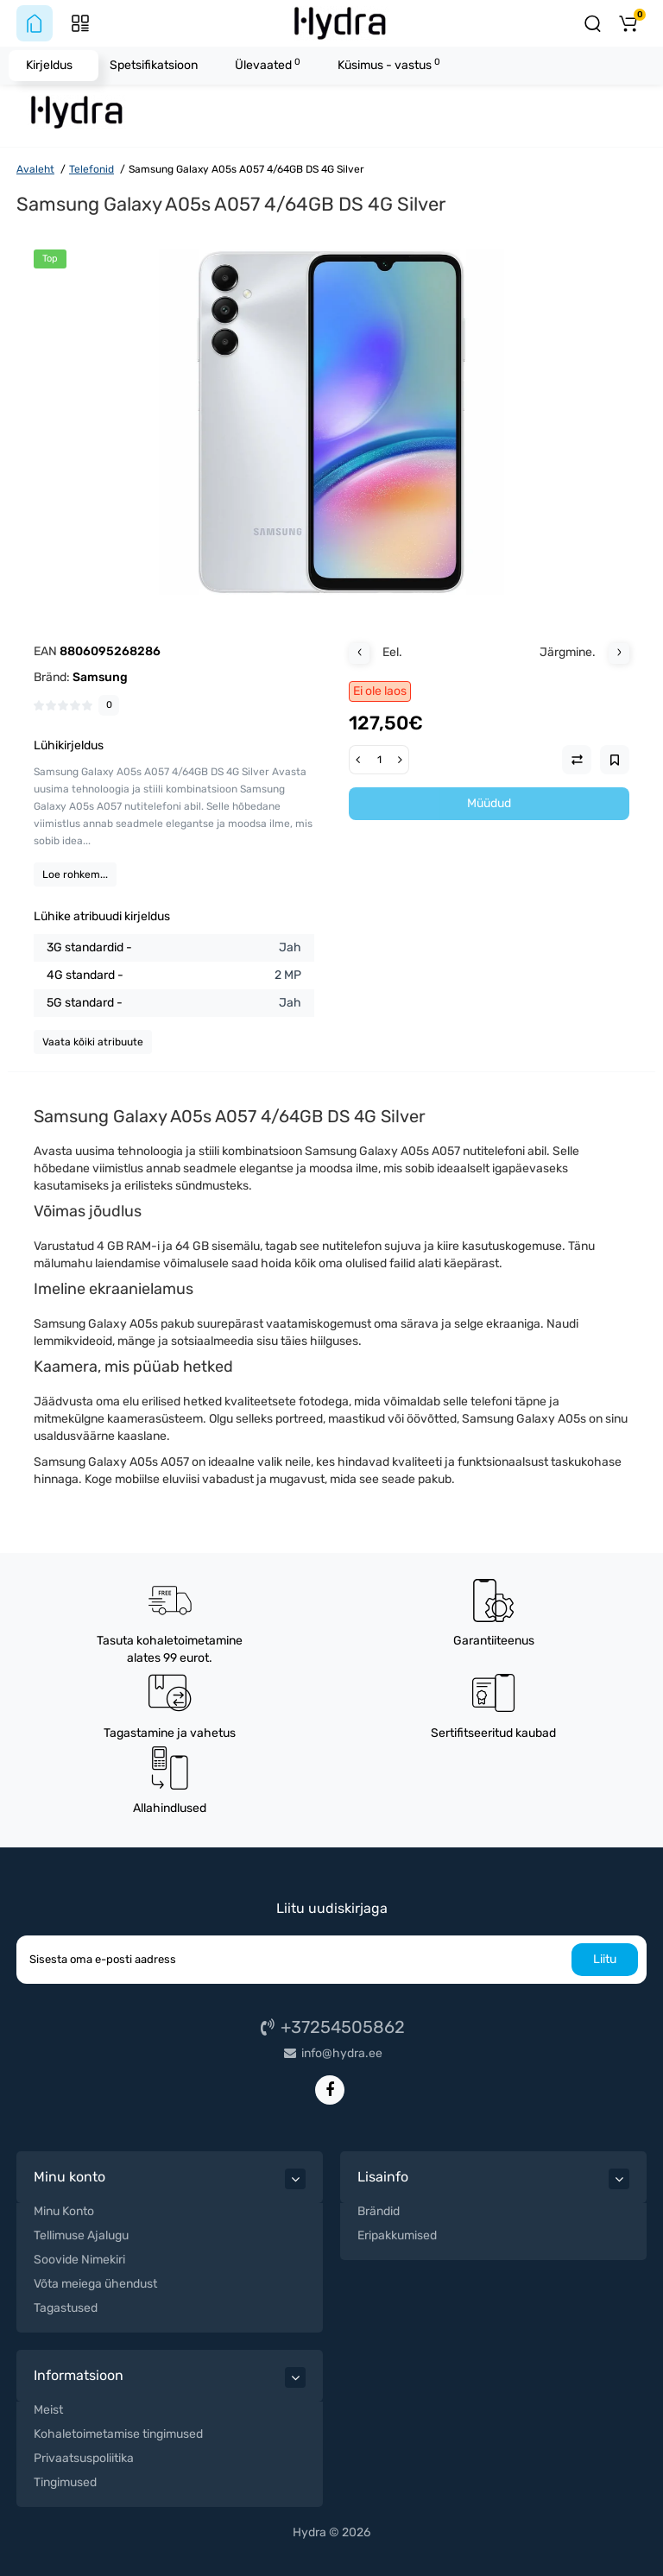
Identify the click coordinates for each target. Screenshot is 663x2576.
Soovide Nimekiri (79, 2259)
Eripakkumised (397, 2235)
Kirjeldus (49, 65)
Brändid (378, 2211)
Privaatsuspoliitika (84, 2458)
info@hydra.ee (331, 2053)
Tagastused (66, 2308)
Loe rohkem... (75, 874)
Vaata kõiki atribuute (92, 1042)
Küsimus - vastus (389, 64)
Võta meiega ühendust (95, 2283)
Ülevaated (267, 64)
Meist (48, 2409)
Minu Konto (64, 2211)
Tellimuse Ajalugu (81, 2235)
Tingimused (65, 2482)
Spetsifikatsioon (154, 65)
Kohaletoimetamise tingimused (118, 2434)
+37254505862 (332, 2027)
